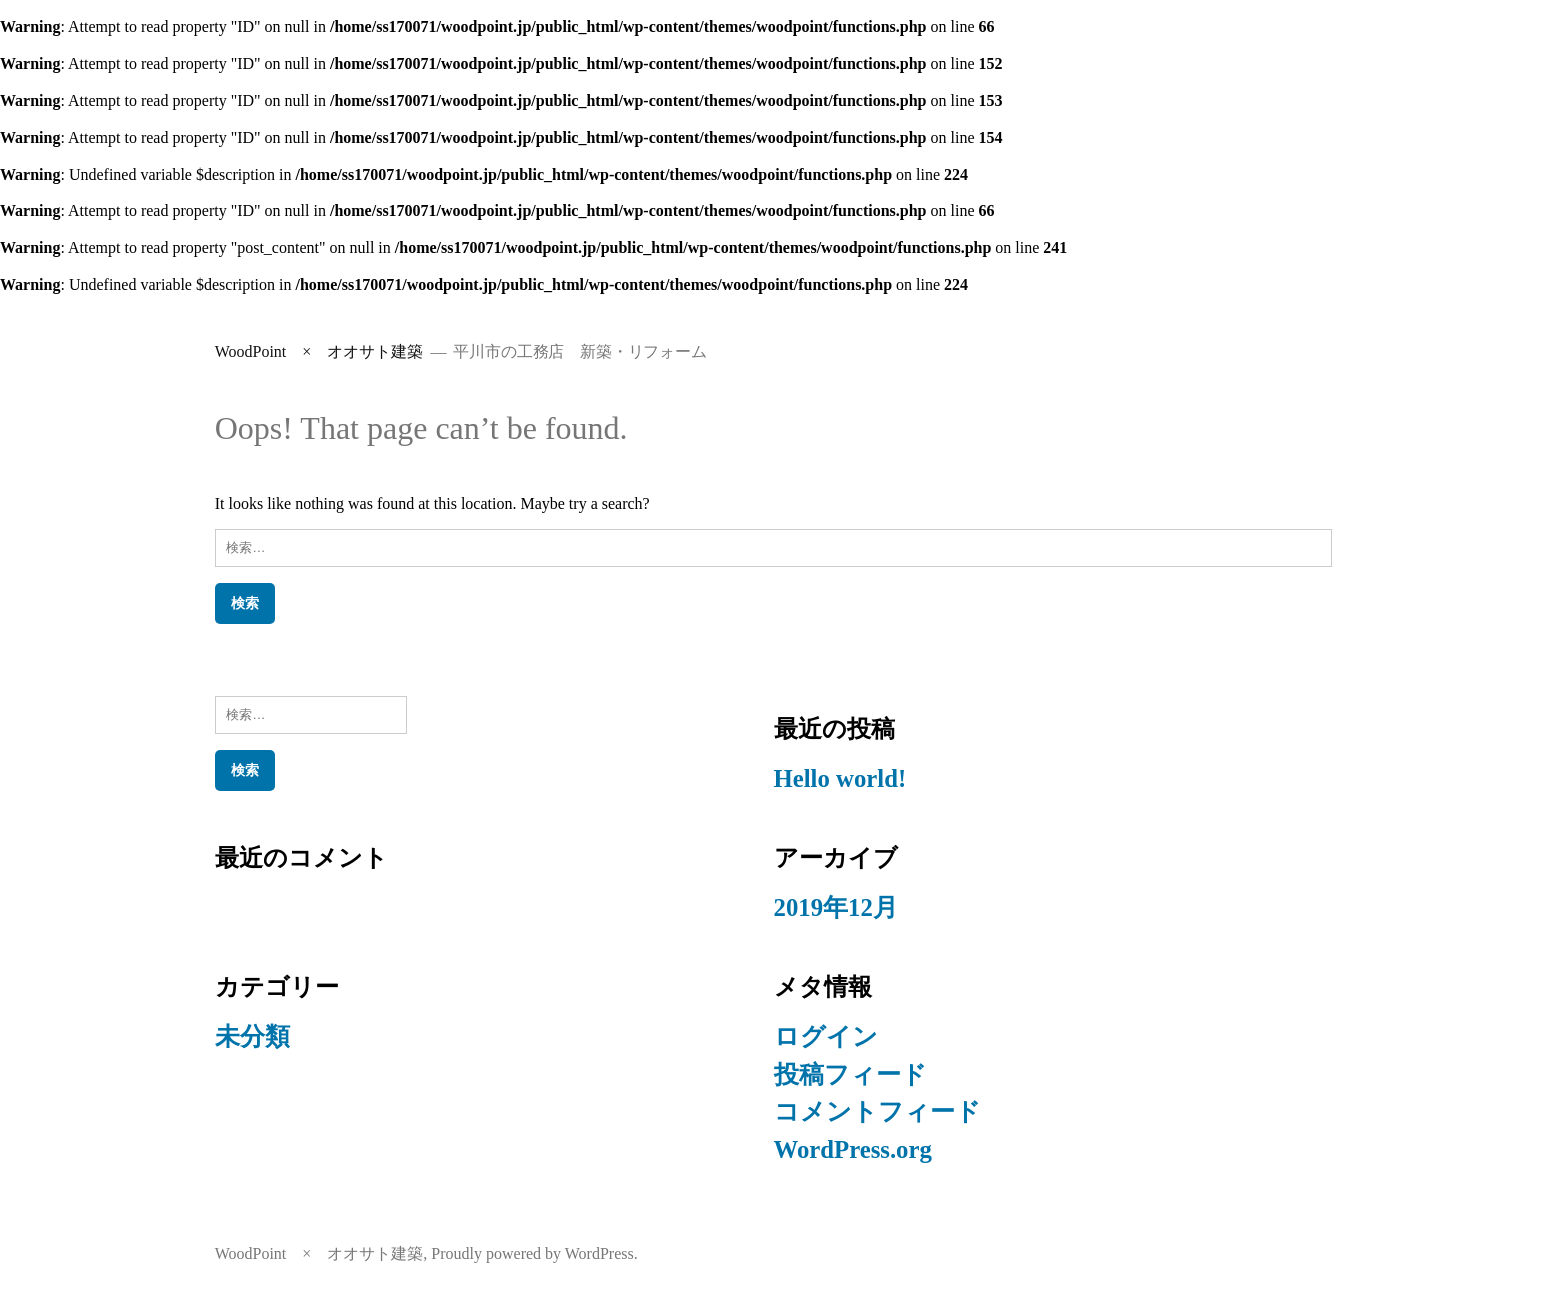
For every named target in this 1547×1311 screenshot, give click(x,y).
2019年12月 (836, 907)
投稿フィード (850, 1074)
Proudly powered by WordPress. (534, 1253)
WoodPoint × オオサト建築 (319, 351)
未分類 (252, 1036)
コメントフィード (877, 1111)
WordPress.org (853, 1149)
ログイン (826, 1036)
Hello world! (840, 778)
